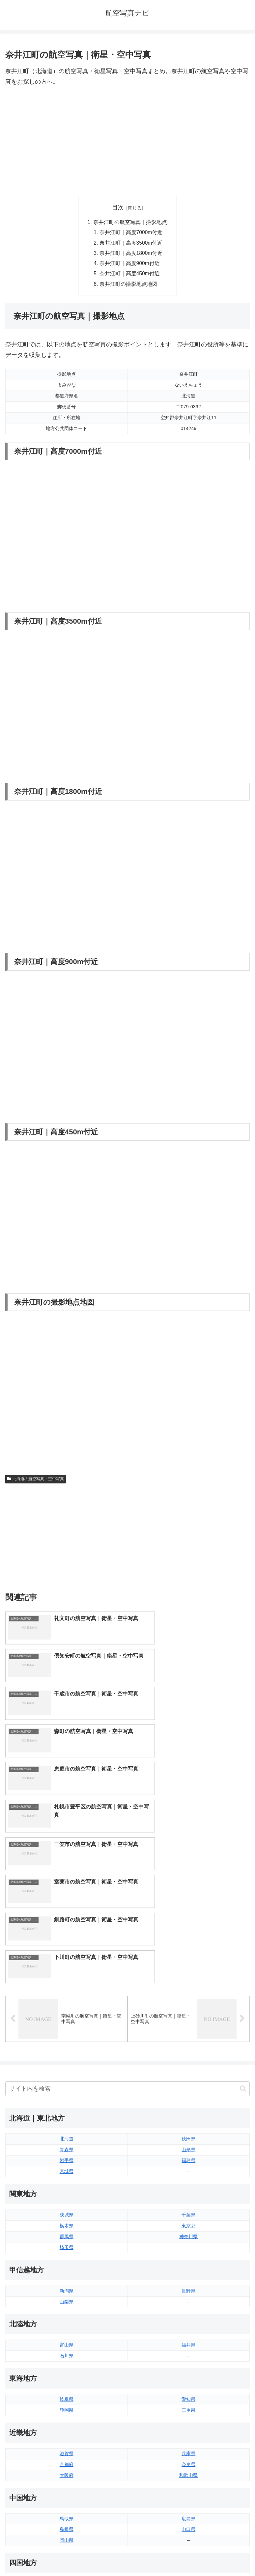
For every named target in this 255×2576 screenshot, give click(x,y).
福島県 (188, 1967)
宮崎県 (188, 2455)
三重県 (188, 2217)
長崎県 (66, 2466)
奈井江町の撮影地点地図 (129, 286)
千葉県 (188, 2021)
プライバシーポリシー (190, 2554)
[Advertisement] (127, 141)
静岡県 (66, 2217)
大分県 (188, 2445)
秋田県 (188, 1946)
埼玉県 (66, 2054)
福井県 (188, 2152)
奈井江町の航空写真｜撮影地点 (130, 222)
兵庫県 (188, 2260)
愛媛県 (188, 2391)
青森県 (66, 1957)
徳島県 (66, 2391)
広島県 (188, 2325)
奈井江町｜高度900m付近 (130, 265)
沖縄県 (188, 2477)
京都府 (66, 2271)
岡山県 (66, 2347)
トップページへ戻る (65, 2554)
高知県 (188, 2401)
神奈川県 (188, 2043)
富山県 (66, 2152)
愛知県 (188, 2206)
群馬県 (66, 2043)
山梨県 (66, 2108)
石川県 (66, 2163)
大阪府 (66, 2282)
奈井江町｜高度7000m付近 (132, 233)
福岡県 (66, 2445)
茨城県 (66, 2021)
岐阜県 (66, 2206)
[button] (243, 1895)
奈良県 (188, 2271)
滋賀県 (66, 2260)
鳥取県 (66, 2325)
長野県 (188, 2098)
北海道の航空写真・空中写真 (35, 1481)
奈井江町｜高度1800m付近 (132, 255)
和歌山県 (188, 2282)
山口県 (188, 2336)
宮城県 (66, 1978)
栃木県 (66, 2032)
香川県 (66, 2401)
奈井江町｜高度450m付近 (130, 276)
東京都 (188, 2032)
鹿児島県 (188, 2466)
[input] (127, 1895)
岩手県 (66, 1967)
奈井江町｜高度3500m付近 (132, 244)
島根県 (66, 2336)
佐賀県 (66, 2455)
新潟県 (66, 2098)
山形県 (188, 1957)
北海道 (66, 1946)
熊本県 (66, 2477)
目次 (118, 207)
